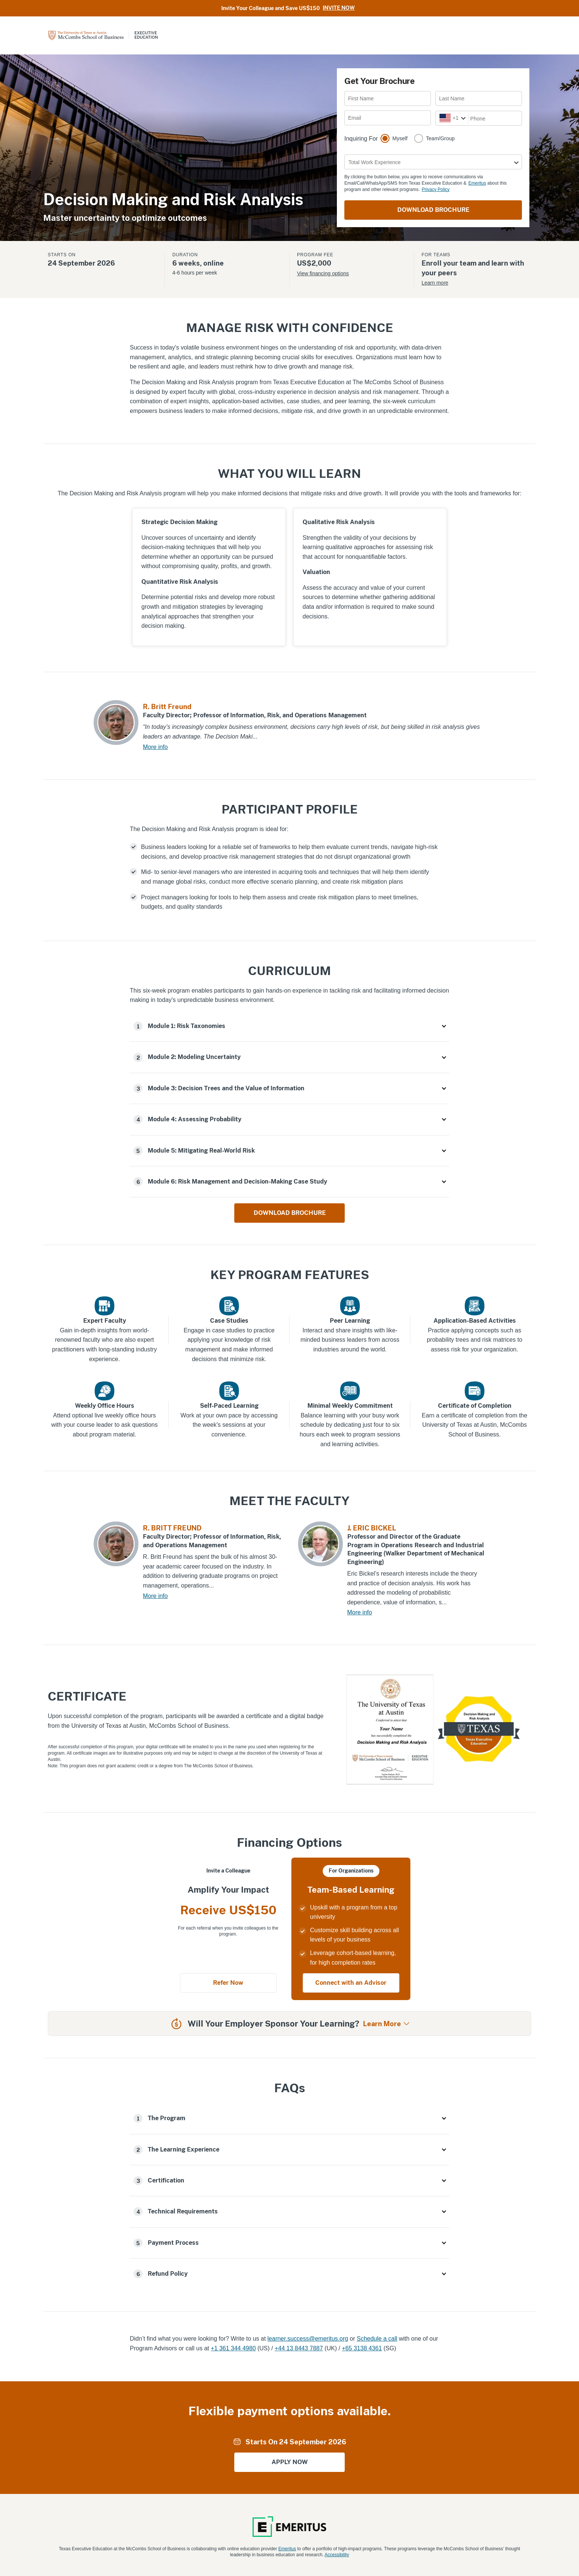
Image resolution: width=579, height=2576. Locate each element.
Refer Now (228, 1982)
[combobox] (440, 118)
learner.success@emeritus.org (307, 2338)
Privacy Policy (436, 189)
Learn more (435, 283)
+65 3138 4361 (362, 2348)
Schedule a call (377, 2338)
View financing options (323, 273)
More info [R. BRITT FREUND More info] (155, 1596)
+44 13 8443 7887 (299, 2348)
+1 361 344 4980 (233, 2348)
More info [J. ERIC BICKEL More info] (359, 1612)
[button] (289, 1026)
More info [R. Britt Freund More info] (155, 747)
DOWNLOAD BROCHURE (433, 209)
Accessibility (337, 2554)
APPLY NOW (290, 2462)
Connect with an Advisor (350, 1982)
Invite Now (339, 8)
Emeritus (477, 183)
